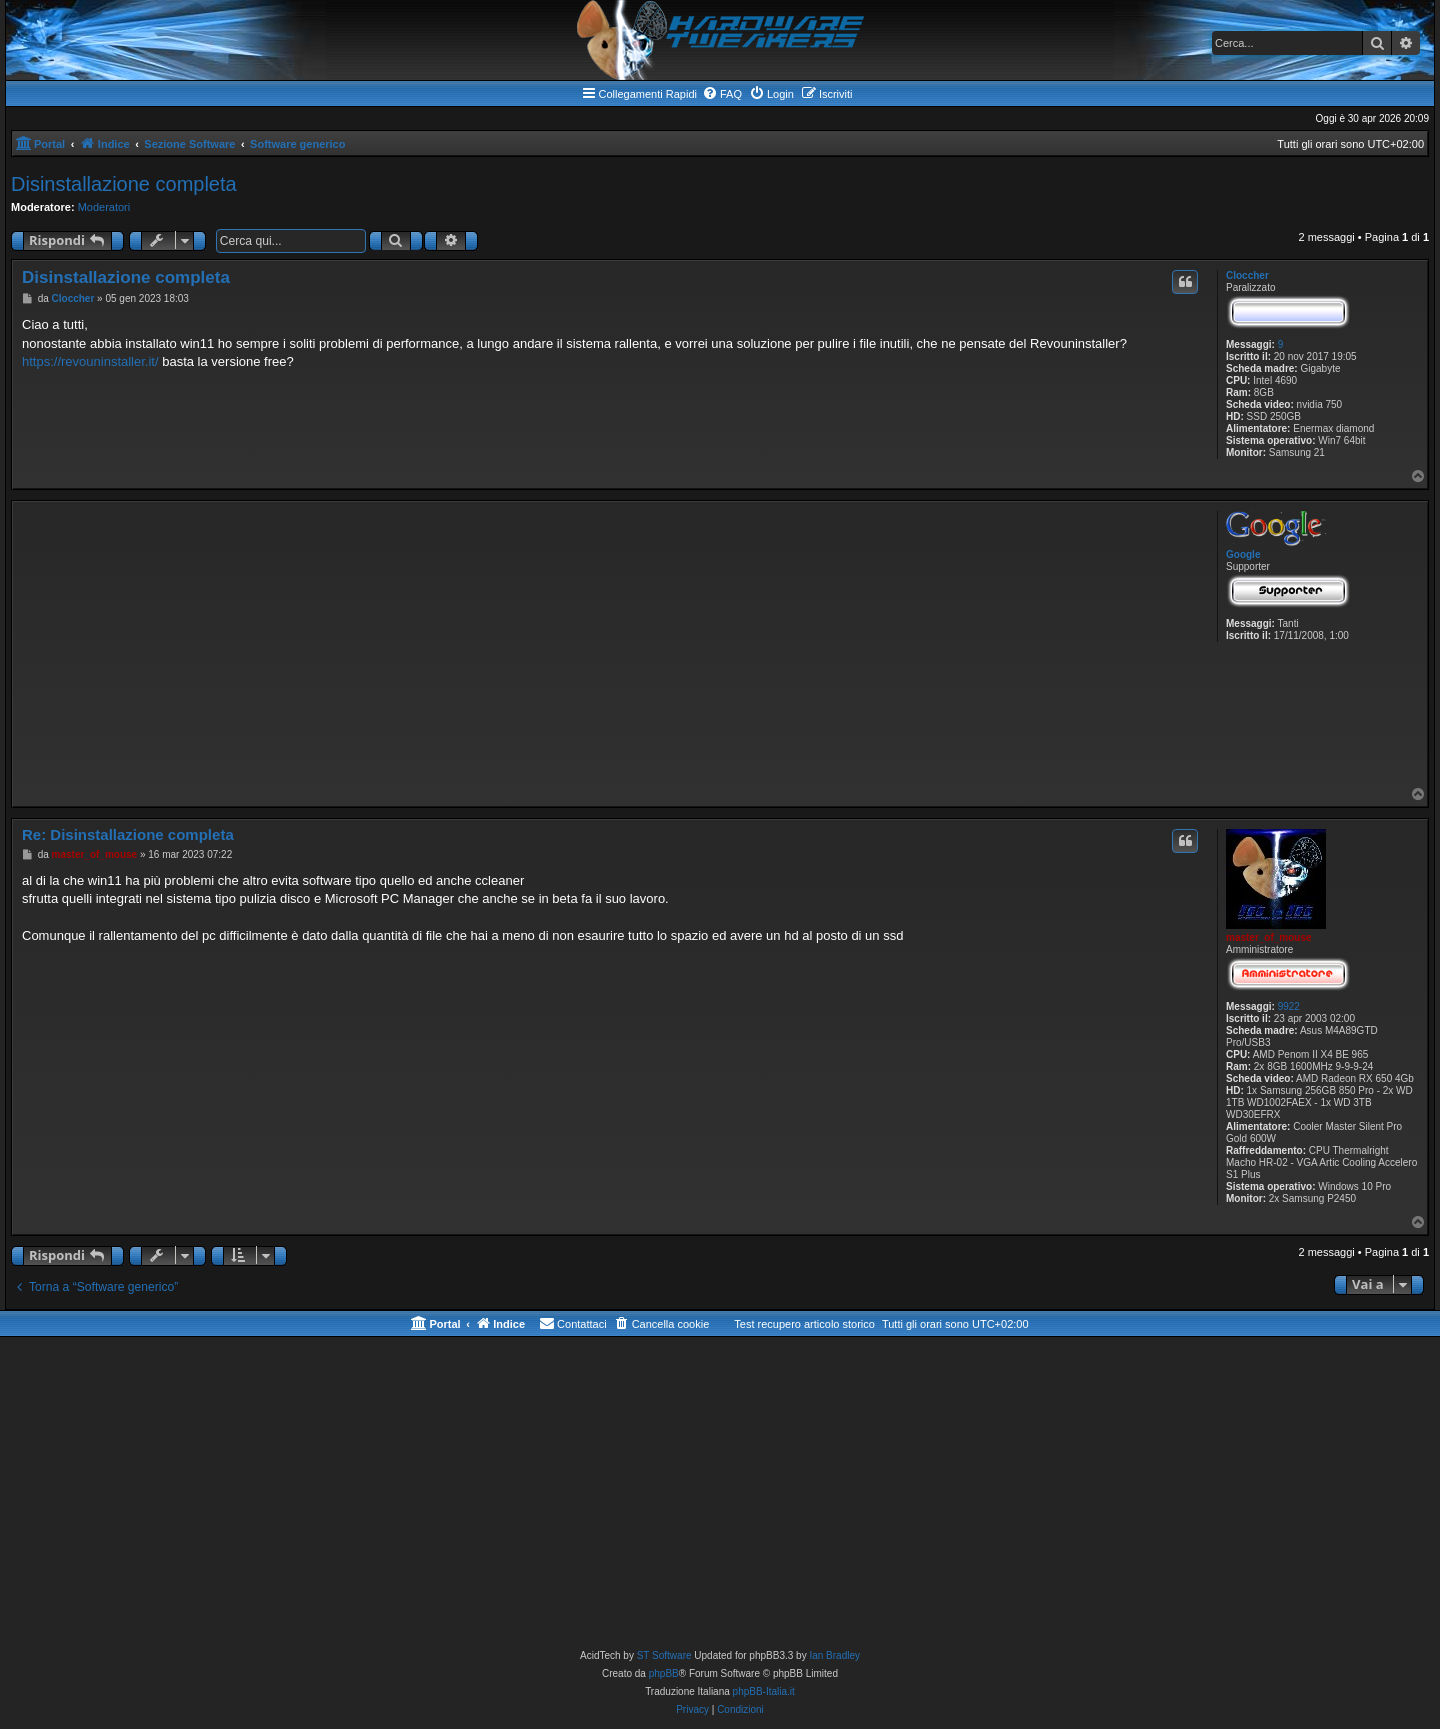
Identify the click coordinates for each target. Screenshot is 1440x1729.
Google (1243, 554)
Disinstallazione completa (124, 184)
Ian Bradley (834, 1655)
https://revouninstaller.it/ (90, 361)
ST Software (664, 1655)
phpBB (664, 1673)
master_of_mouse (1269, 937)
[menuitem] (722, 94)
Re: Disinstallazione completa (128, 834)
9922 (1289, 1006)
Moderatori (104, 207)
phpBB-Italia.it (764, 1691)
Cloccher (1247, 275)
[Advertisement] (611, 646)
